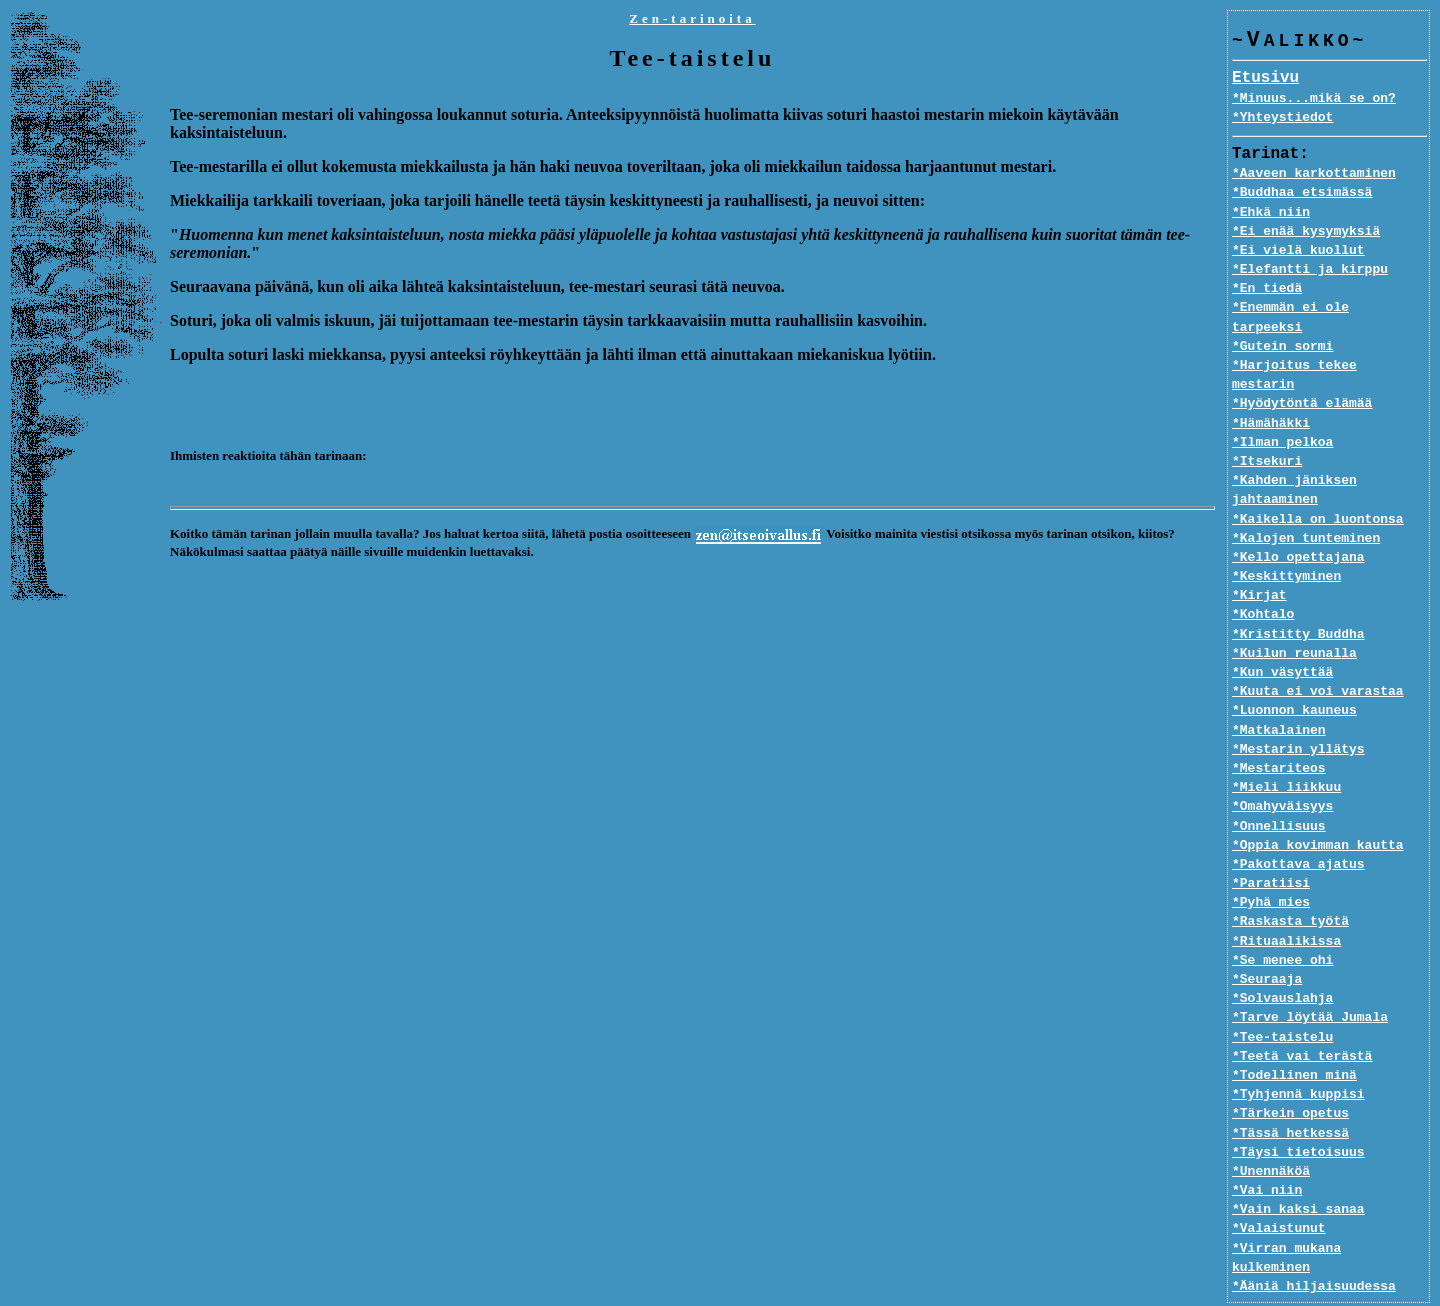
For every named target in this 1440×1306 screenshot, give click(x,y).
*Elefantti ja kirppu (1310, 270)
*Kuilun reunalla (1294, 615)
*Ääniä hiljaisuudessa (1314, 1229)
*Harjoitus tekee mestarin (1329, 347)
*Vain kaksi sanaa (1298, 1172)
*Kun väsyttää (1282, 635)
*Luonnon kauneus (1294, 673)
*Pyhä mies (1271, 865)
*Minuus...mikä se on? (1314, 99)
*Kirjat (1259, 558)
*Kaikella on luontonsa (1318, 481)
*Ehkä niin (1271, 213)
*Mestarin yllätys (1298, 711)
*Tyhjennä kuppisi (1298, 1057)
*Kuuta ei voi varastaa (1318, 654)
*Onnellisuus (1279, 788)
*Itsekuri (1267, 424)
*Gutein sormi (1282, 328)
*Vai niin (1267, 1153)
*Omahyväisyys (1282, 769)
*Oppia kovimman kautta (1318, 807)
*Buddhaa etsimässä (1302, 193)
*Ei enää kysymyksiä (1306, 232)
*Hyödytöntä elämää (1302, 366)
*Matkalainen (1279, 692)
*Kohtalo (1263, 577)
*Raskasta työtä (1290, 884)
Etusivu (1265, 79)
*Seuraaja (1267, 942)
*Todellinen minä (1294, 1038)
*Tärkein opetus (1290, 1076)
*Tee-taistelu (1282, 999)
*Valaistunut (1279, 1191)
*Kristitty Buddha (1298, 596)
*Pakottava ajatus (1298, 827)
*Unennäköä (1271, 1134)
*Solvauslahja (1282, 961)
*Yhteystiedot (1282, 118)
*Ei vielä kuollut (1298, 251)
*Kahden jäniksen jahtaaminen (1294, 452)
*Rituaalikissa (1286, 903)
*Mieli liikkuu (1286, 750)
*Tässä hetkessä (1290, 1095)
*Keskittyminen (1286, 539)
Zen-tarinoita (692, 18)
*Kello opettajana (1298, 520)
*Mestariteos (1279, 731)
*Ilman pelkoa (1282, 404)
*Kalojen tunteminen (1306, 500)
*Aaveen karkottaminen (1314, 174)
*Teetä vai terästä (1302, 1018)
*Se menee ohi (1282, 922)
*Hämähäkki (1271, 385)
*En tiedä (1267, 289)
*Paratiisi (1271, 846)
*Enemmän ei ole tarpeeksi (1329, 308)
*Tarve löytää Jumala (1310, 980)
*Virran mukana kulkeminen (1329, 1210)
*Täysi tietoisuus (1298, 1114)
